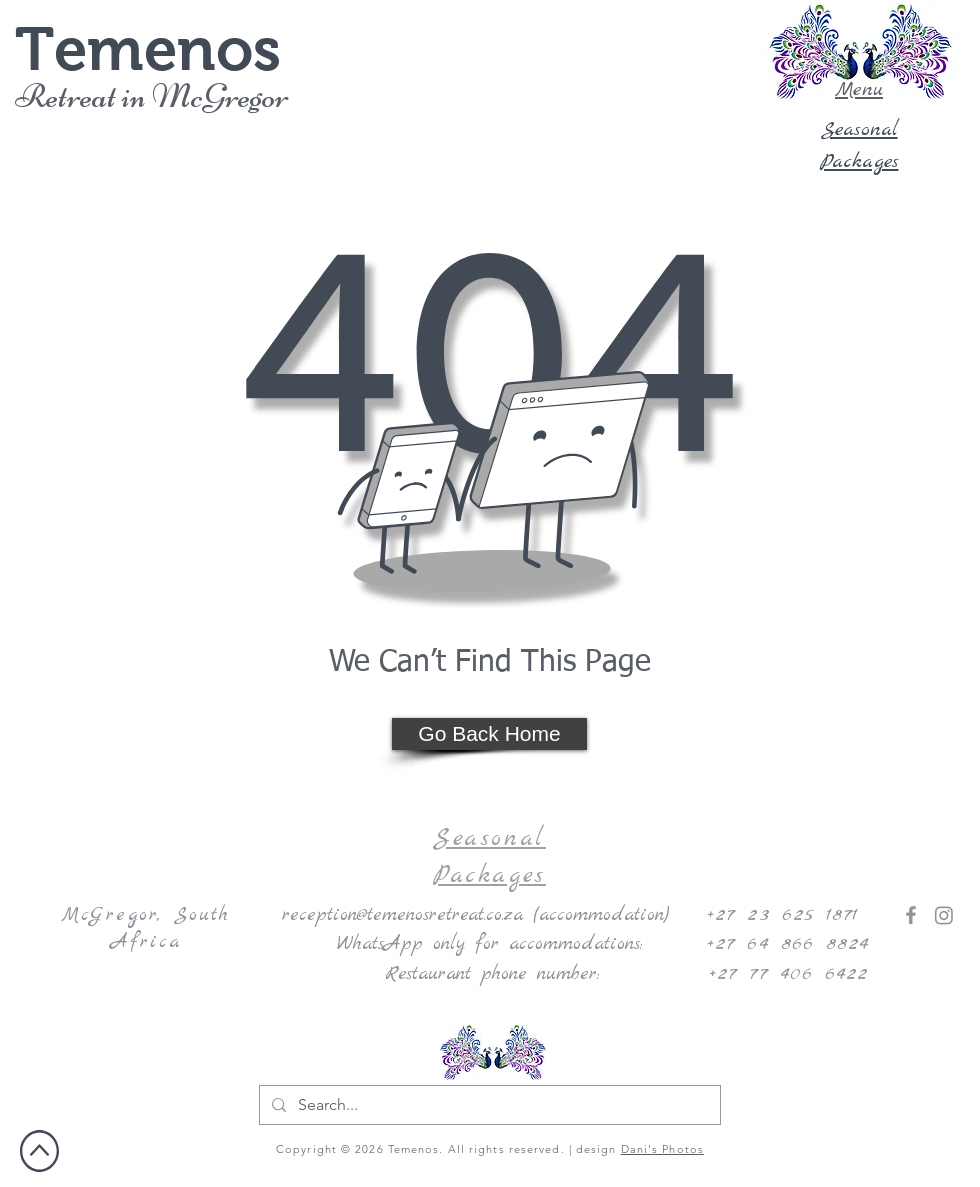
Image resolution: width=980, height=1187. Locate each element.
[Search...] (488, 1105)
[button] (859, 52)
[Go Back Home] (489, 734)
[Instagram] (944, 915)
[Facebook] (911, 915)
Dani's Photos (662, 1149)
